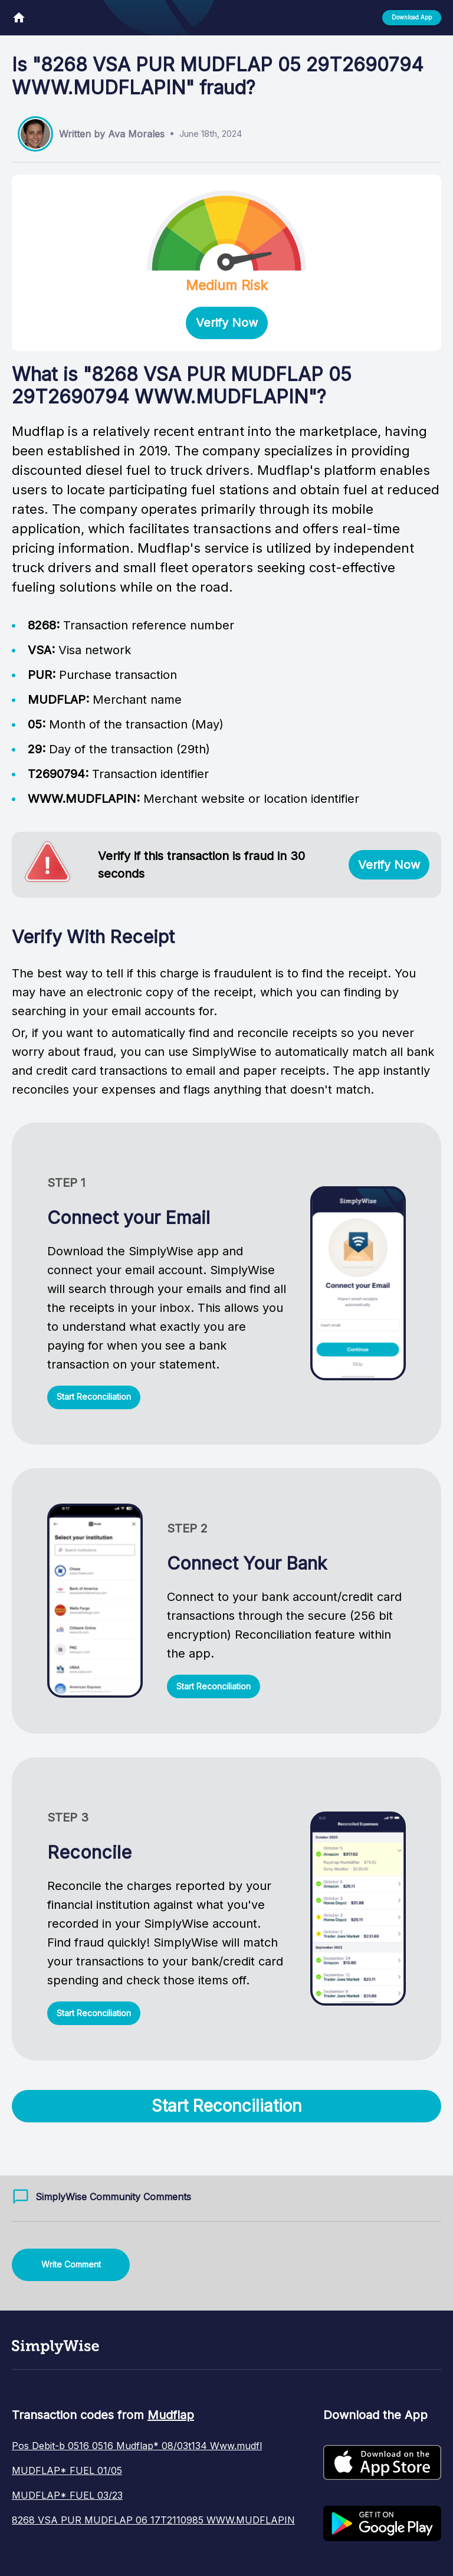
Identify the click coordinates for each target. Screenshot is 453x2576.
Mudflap (170, 2415)
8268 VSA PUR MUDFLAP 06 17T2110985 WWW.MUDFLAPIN (153, 2520)
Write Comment (71, 2264)
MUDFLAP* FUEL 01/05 (67, 2470)
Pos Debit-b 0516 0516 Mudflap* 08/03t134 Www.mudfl (137, 2446)
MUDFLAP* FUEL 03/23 (67, 2495)
